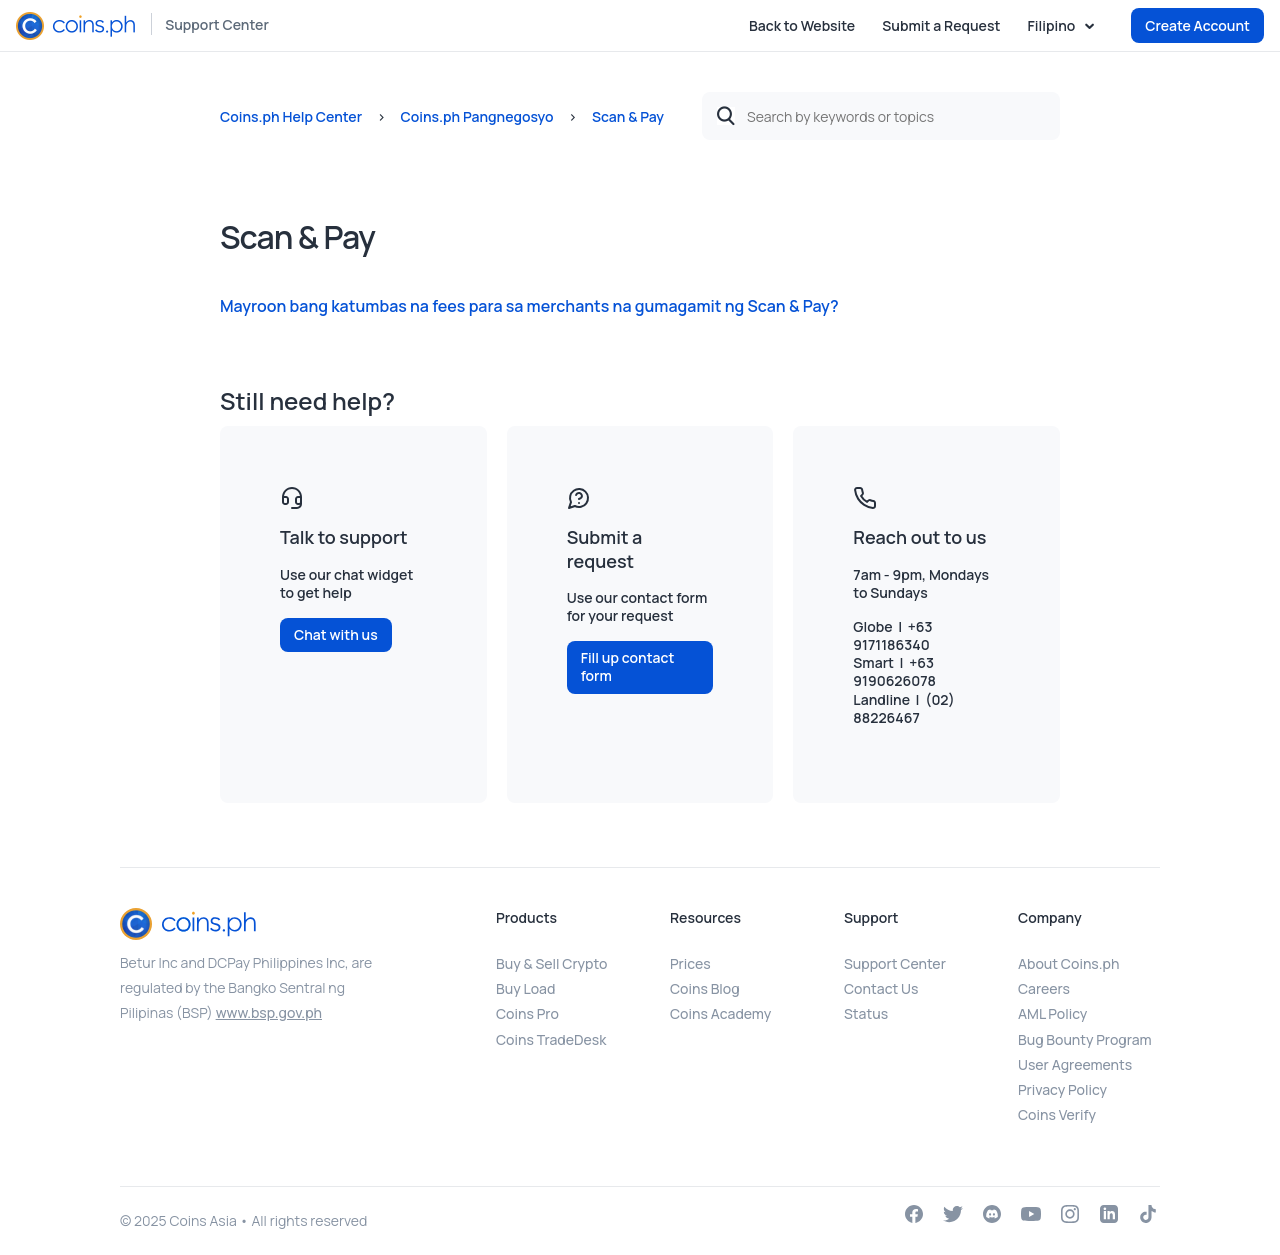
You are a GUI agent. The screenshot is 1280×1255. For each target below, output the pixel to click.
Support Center (217, 24)
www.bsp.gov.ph (269, 1012)
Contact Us (881, 988)
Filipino (1053, 26)
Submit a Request (941, 25)
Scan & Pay (628, 116)
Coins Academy (720, 1013)
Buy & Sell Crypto (551, 963)
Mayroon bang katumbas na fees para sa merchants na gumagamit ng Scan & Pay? (529, 306)
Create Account (1197, 25)
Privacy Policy (1062, 1089)
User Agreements (1075, 1064)
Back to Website (802, 25)
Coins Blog (705, 988)
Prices (690, 963)
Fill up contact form (628, 666)
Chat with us (336, 634)
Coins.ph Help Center (291, 116)
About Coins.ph (1068, 963)
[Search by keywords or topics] (881, 116)
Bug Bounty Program (1085, 1039)
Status (866, 1013)
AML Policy (1052, 1013)
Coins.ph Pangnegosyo (476, 116)
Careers (1044, 988)
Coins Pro (527, 1013)
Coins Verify (1057, 1114)
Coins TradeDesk (551, 1039)
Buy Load (525, 988)
